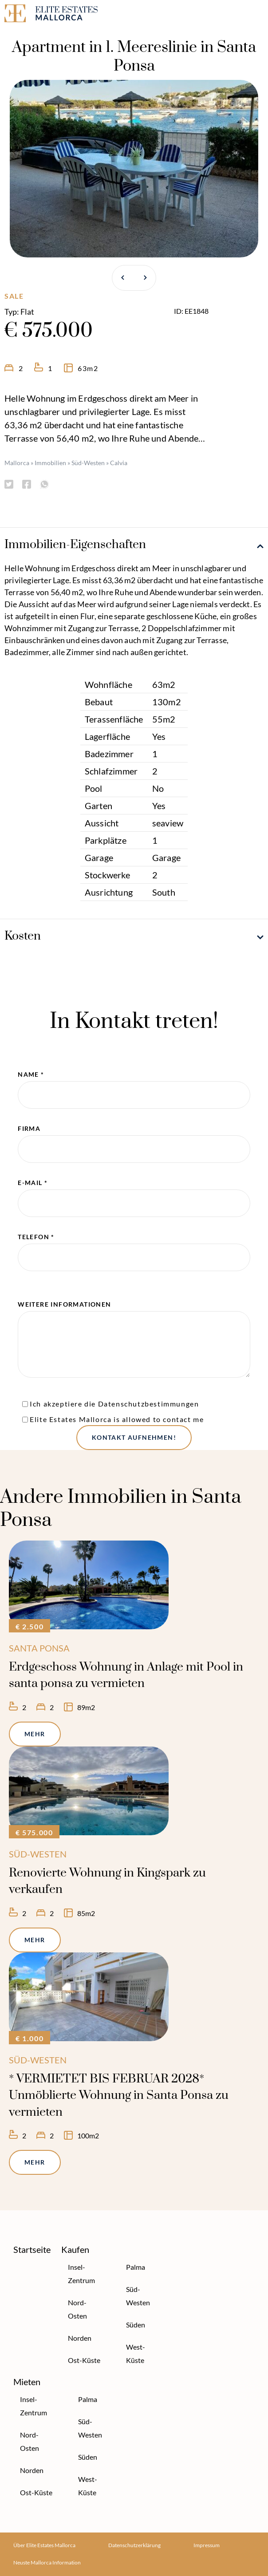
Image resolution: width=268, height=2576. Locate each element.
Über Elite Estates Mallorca (44, 2545)
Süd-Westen (88, 462)
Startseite (32, 2249)
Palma (135, 2267)
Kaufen (75, 2249)
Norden (79, 2338)
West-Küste (135, 2353)
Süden (135, 2324)
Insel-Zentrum (81, 2273)
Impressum (206, 2545)
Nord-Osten (77, 2309)
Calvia (118, 462)
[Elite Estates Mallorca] (67, 14)
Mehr (34, 1734)
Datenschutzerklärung (134, 2545)
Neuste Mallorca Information (47, 2562)
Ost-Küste (84, 2360)
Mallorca (16, 462)
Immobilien (50, 462)
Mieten (26, 2381)
